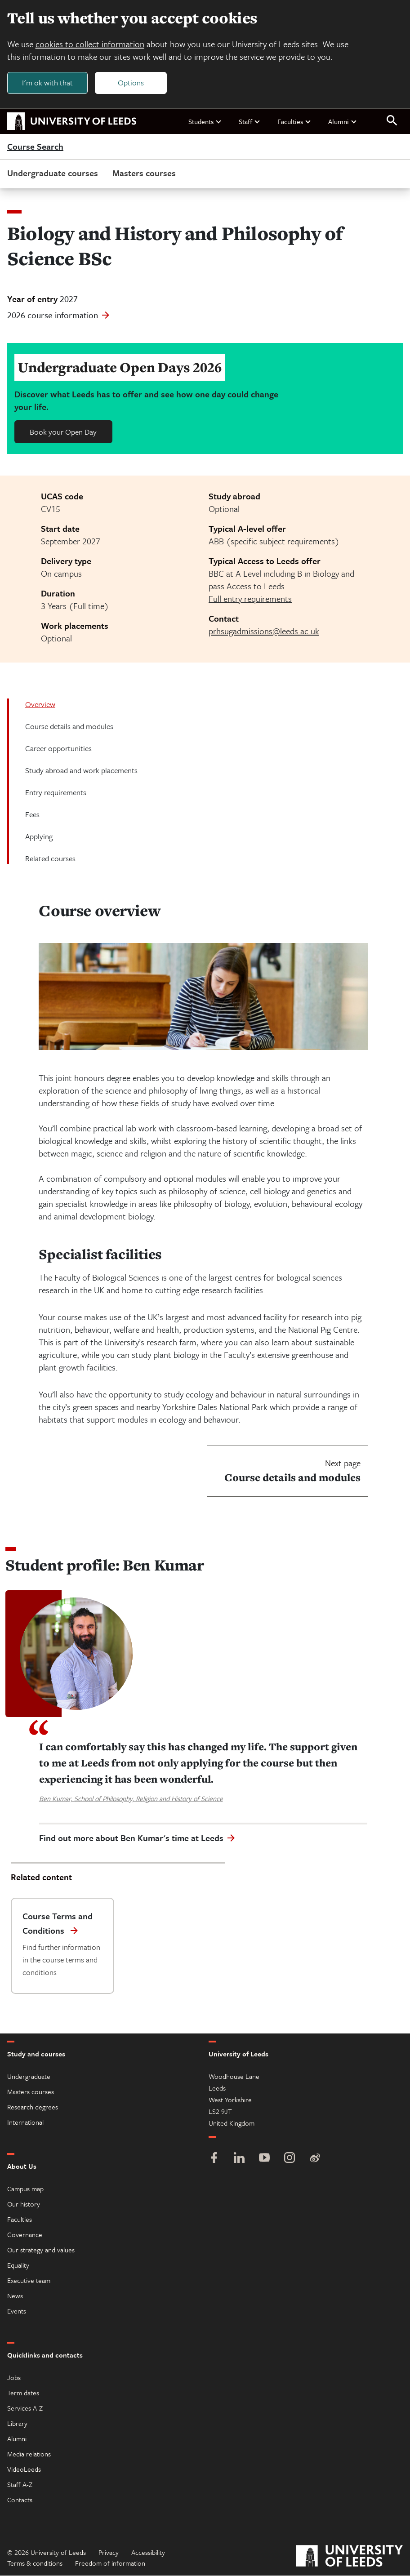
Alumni (342, 121)
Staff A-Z (19, 2485)
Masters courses (144, 173)
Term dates (23, 2393)
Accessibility (148, 2553)
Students (205, 121)
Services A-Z (25, 2408)
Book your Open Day (63, 431)
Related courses (50, 858)
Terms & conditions (34, 2563)
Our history (23, 2204)
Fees (32, 814)
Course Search (35, 147)
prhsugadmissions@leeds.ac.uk (264, 631)
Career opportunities (58, 748)
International (25, 2122)
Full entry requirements (250, 599)
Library (17, 2424)
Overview (40, 704)
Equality (18, 2265)
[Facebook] (214, 2159)
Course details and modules (69, 726)
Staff (250, 121)
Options (131, 82)
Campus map (25, 2189)
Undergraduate (28, 2077)
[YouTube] (264, 2159)
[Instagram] (289, 2159)
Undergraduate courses (52, 173)
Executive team (28, 2281)
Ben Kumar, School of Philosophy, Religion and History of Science (131, 1799)
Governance (24, 2235)
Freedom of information (110, 2563)
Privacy (108, 2553)
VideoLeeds (24, 2469)
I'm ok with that (47, 82)
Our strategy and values (41, 2250)
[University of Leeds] (349, 2557)
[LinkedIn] (239, 2159)
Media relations (29, 2454)
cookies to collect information (90, 44)
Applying (39, 836)
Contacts (19, 2500)
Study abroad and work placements (81, 770)
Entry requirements (55, 792)
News (15, 2296)
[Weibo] (315, 2159)
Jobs (14, 2378)
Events (16, 2311)
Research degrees (32, 2107)
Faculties (294, 121)
